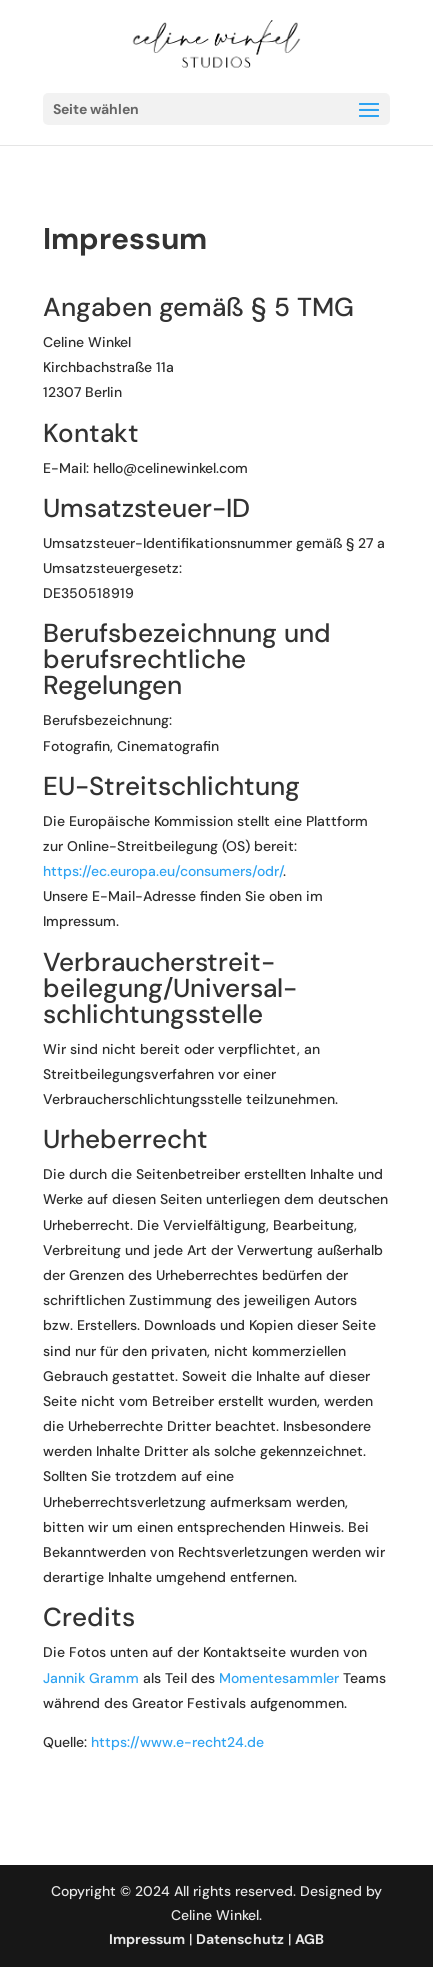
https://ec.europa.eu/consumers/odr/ (163, 871)
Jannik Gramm (91, 1678)
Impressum (147, 1939)
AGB (309, 1939)
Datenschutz (240, 1939)
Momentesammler (279, 1678)
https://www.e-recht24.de (177, 1742)
